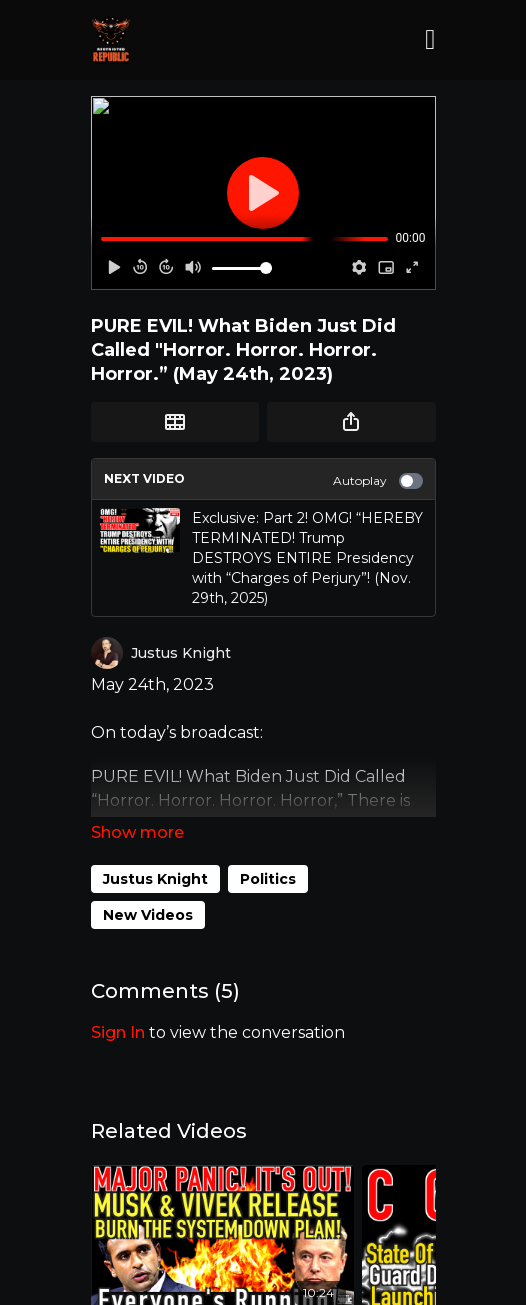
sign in (118, 1032)
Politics (268, 879)
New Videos (148, 915)
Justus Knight (155, 879)
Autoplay (378, 481)
